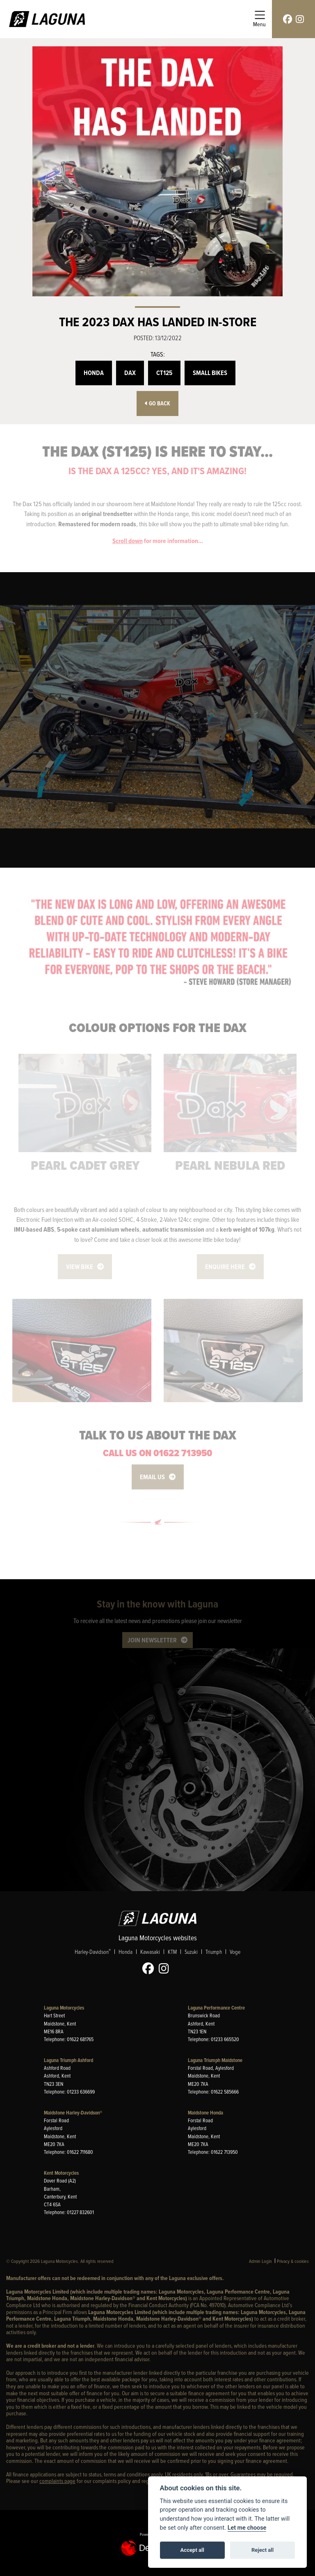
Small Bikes (210, 372)
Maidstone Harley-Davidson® (73, 2113)
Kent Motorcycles (61, 2173)
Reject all (262, 2550)
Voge (235, 1951)
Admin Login (260, 2261)
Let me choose (247, 2527)
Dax (130, 372)
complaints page (57, 2481)
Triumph (213, 1951)
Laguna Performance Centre (216, 2008)
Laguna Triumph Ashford (68, 2060)
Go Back (157, 403)
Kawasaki (150, 1951)
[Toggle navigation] (259, 19)
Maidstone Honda (205, 2113)
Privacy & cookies (293, 2261)
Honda (94, 372)
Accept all (192, 2550)
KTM (172, 1951)
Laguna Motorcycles (64, 2008)
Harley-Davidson (93, 1951)
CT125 (164, 372)
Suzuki (191, 1951)
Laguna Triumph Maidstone (215, 2060)
